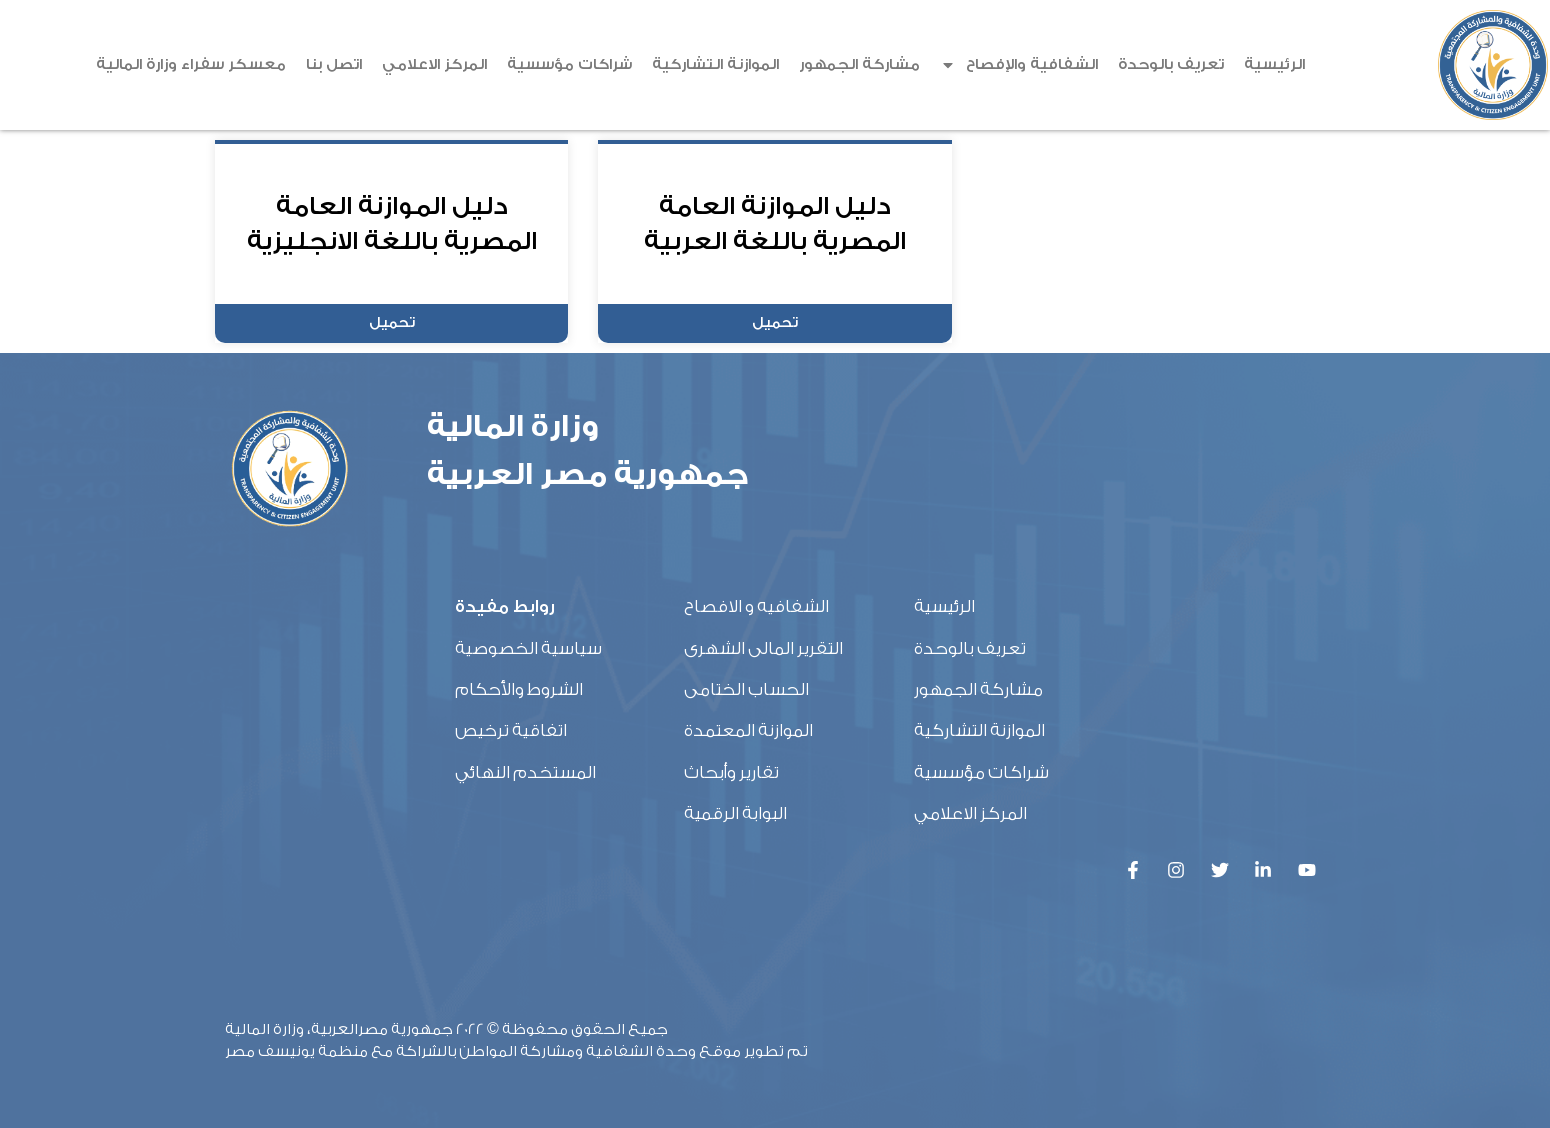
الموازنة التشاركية (715, 64)
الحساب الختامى (746, 689)
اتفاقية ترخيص (511, 730)
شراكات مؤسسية (569, 64)
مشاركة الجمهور (859, 64)
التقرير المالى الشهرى (763, 648)
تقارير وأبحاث (731, 772)
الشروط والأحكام (519, 689)
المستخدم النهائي (525, 772)
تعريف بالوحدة (1171, 64)
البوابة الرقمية (735, 813)
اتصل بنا (334, 64)
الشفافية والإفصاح (1019, 65)
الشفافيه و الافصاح (756, 606)
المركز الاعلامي (434, 64)
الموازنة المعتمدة (748, 730)
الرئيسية (1274, 64)
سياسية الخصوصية (528, 648)
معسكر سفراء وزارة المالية (191, 64)
